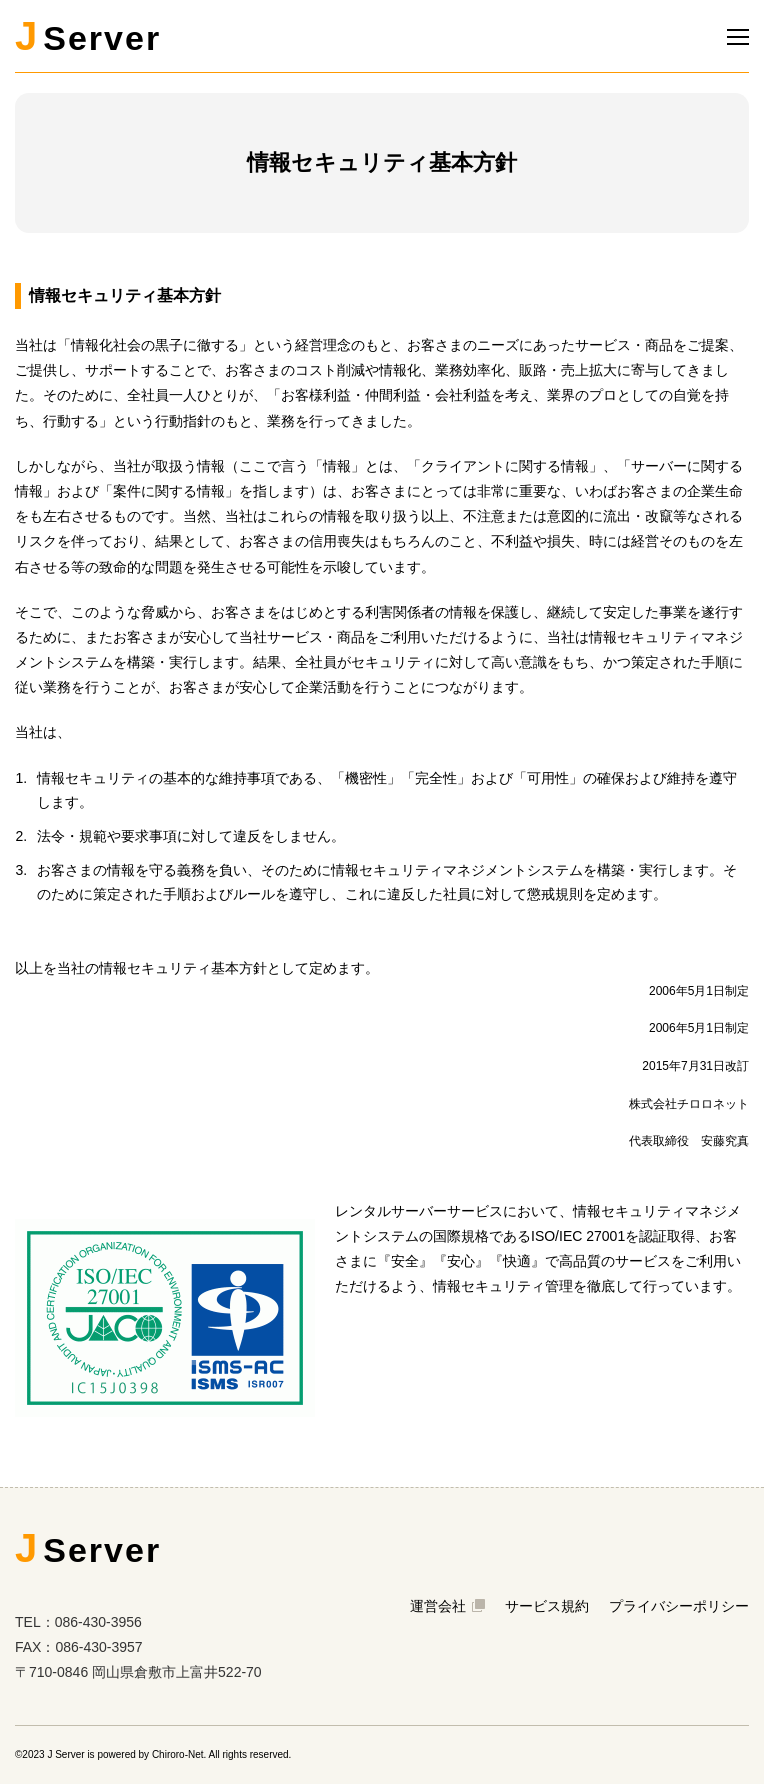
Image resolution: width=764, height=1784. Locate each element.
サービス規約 (547, 1606)
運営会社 (447, 1606)
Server (88, 36)
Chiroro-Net (178, 1754)
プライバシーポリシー (679, 1606)
